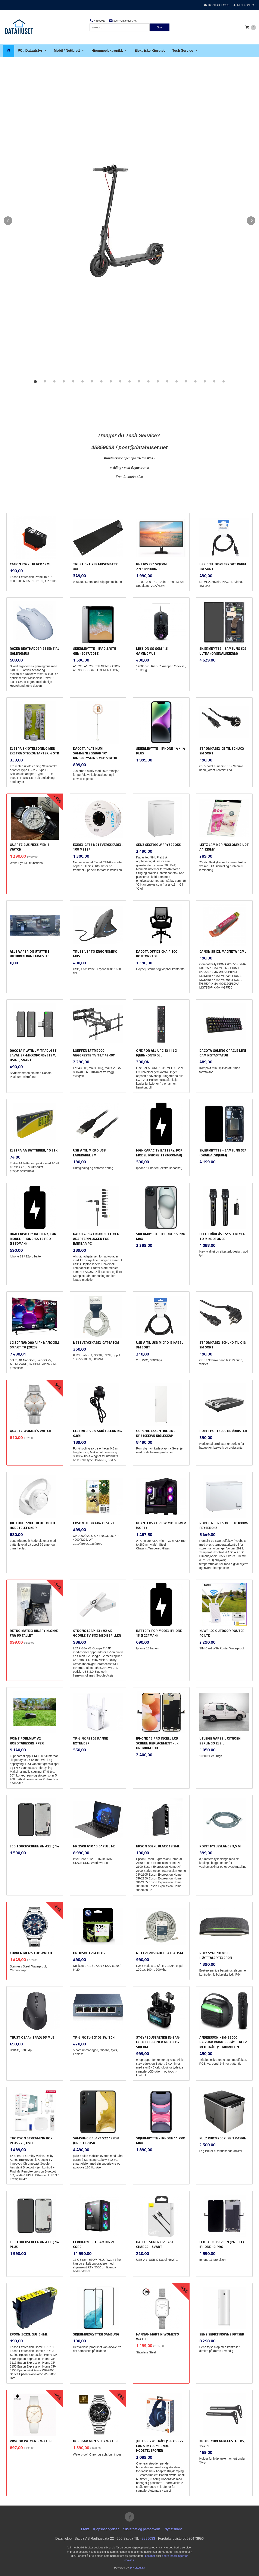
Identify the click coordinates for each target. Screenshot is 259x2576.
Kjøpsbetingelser (106, 2529)
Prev (12, 220)
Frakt (85, 2529)
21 (223, 381)
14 (157, 381)
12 (139, 381)
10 (120, 381)
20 (214, 381)
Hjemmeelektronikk (107, 50)
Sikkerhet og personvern (141, 2529)
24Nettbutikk (137, 2567)
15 (167, 381)
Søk (159, 27)
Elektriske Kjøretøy (149, 50)
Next (255, 220)
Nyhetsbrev (173, 2529)
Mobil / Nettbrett (67, 50)
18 (195, 381)
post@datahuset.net (123, 20)
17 (186, 381)
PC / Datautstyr (30, 50)
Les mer (150, 2555)
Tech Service (182, 50)
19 (204, 381)
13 (148, 381)
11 (129, 381)
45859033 (98, 20)
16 (176, 381)
